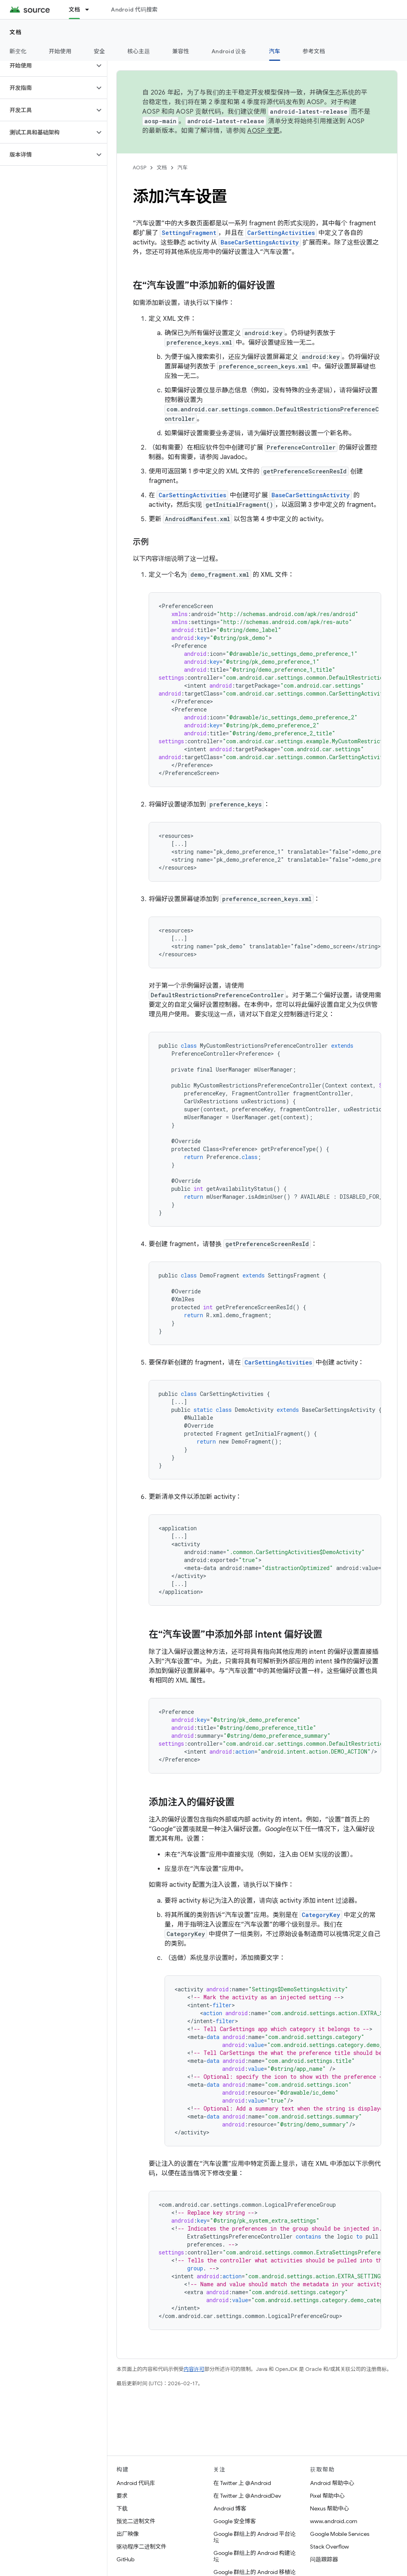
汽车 (182, 167)
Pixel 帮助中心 (327, 2495)
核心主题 (138, 51)
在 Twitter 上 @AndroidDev (247, 2495)
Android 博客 (229, 2508)
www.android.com (333, 2521)
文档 (16, 32)
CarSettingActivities (281, 232)
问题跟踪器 (324, 2559)
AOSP (139, 167)
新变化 (18, 51)
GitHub (125, 2559)
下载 (122, 2508)
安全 (99, 51)
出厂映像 (127, 2533)
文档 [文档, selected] (74, 9)
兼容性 (180, 51)
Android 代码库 (135, 2483)
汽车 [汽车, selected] (275, 51)
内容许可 (194, 2369)
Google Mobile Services (339, 2533)
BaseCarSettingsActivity (260, 242)
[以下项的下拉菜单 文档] (90, 9)
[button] (47, 65)
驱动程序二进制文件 (141, 2546)
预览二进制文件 (135, 2521)
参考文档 (313, 51)
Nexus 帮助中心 (329, 2508)
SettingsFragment (189, 232)
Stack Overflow (329, 2546)
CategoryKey (321, 1915)
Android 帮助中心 (332, 2483)
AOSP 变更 (263, 131)
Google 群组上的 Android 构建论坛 (254, 2556)
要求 (122, 2495)
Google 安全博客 (234, 2521)
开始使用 (60, 51)
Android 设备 (229, 51)
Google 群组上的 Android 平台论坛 (254, 2537)
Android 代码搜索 (134, 9)
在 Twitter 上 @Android (242, 2483)
